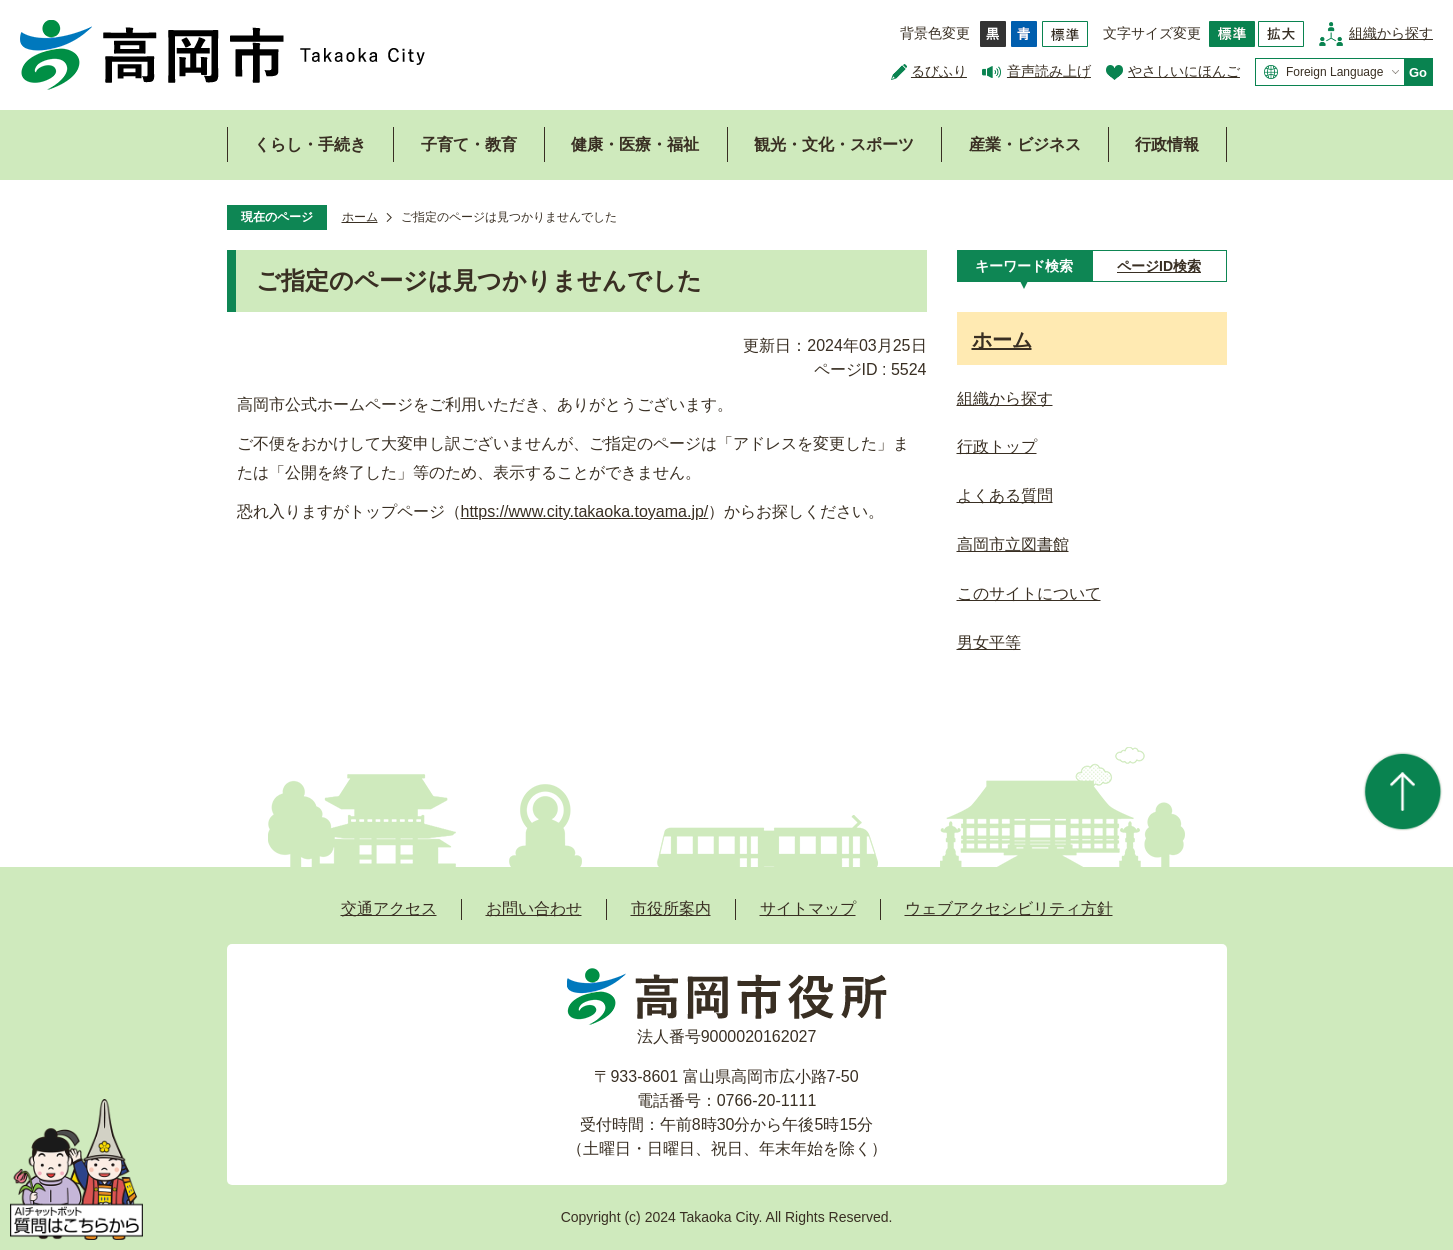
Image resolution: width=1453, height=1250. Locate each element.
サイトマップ (808, 908)
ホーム (360, 217)
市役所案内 (671, 908)
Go (1418, 72)
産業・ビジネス (1025, 144)
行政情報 (1167, 144)
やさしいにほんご (1184, 71)
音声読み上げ (1049, 71)
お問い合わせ (534, 908)
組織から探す (1391, 33)
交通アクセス (389, 908)
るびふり (939, 71)
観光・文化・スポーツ (834, 144)
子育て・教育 (469, 144)
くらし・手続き (310, 144)
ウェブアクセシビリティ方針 (1009, 908)
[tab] (1024, 266)
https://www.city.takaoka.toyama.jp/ (585, 511)
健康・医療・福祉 (635, 144)
